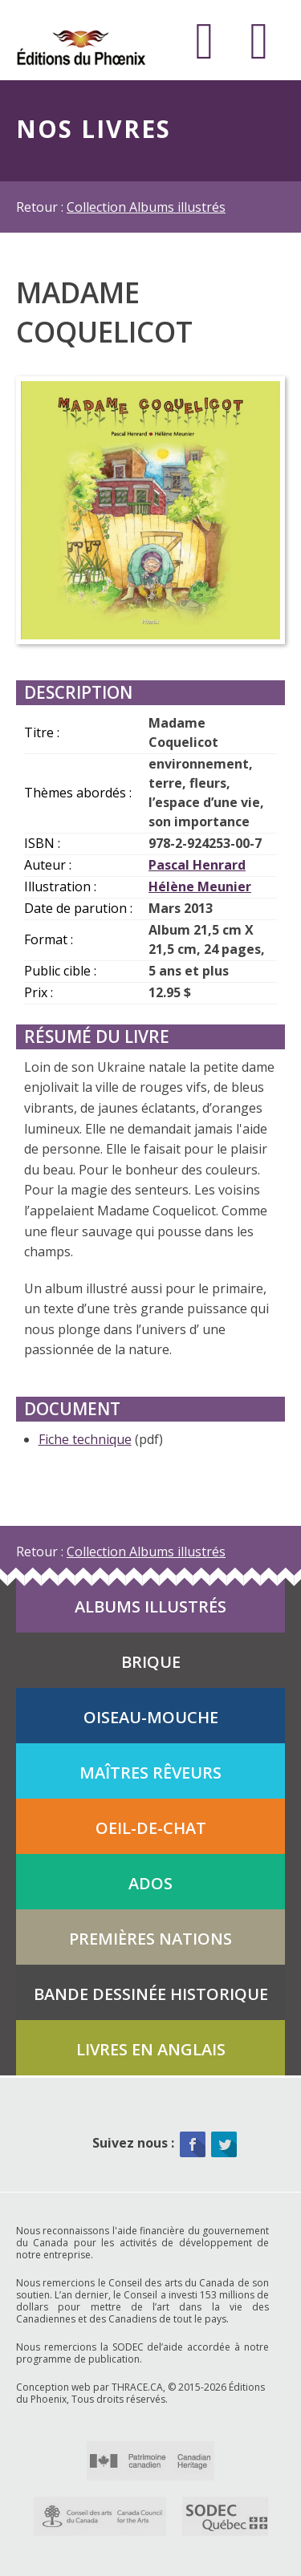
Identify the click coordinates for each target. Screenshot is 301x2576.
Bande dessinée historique (151, 1994)
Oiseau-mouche (150, 1717)
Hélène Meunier (199, 886)
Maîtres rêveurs (150, 1772)
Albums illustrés (150, 1606)
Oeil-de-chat (151, 1828)
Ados (150, 1883)
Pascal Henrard (197, 865)
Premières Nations (150, 1938)
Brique (151, 1662)
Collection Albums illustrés (146, 207)
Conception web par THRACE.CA (89, 2387)
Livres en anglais (151, 2049)
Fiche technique (85, 1439)
